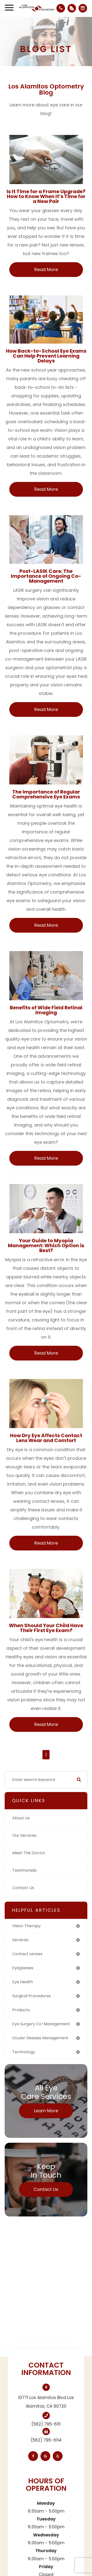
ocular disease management (40, 2038)
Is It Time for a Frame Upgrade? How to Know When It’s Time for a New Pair (46, 196)
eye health (22, 1982)
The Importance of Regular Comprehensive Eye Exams (46, 794)
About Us (21, 1818)
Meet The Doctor (28, 1853)
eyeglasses (22, 1968)
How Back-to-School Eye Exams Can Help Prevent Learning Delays (46, 355)
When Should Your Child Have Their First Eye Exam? (46, 1628)
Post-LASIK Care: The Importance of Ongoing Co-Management (46, 576)
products (21, 2010)
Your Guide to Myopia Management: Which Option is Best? (46, 1245)
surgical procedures (31, 1996)
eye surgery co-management (41, 2024)
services (20, 1940)
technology (23, 2052)
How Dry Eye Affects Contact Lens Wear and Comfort (46, 1438)
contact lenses (27, 1954)
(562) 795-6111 (46, 2424)
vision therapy (26, 1926)
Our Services (24, 1835)
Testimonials (24, 1870)
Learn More (46, 2111)
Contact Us (23, 1888)
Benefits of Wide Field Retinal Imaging (46, 1010)
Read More (46, 269)
